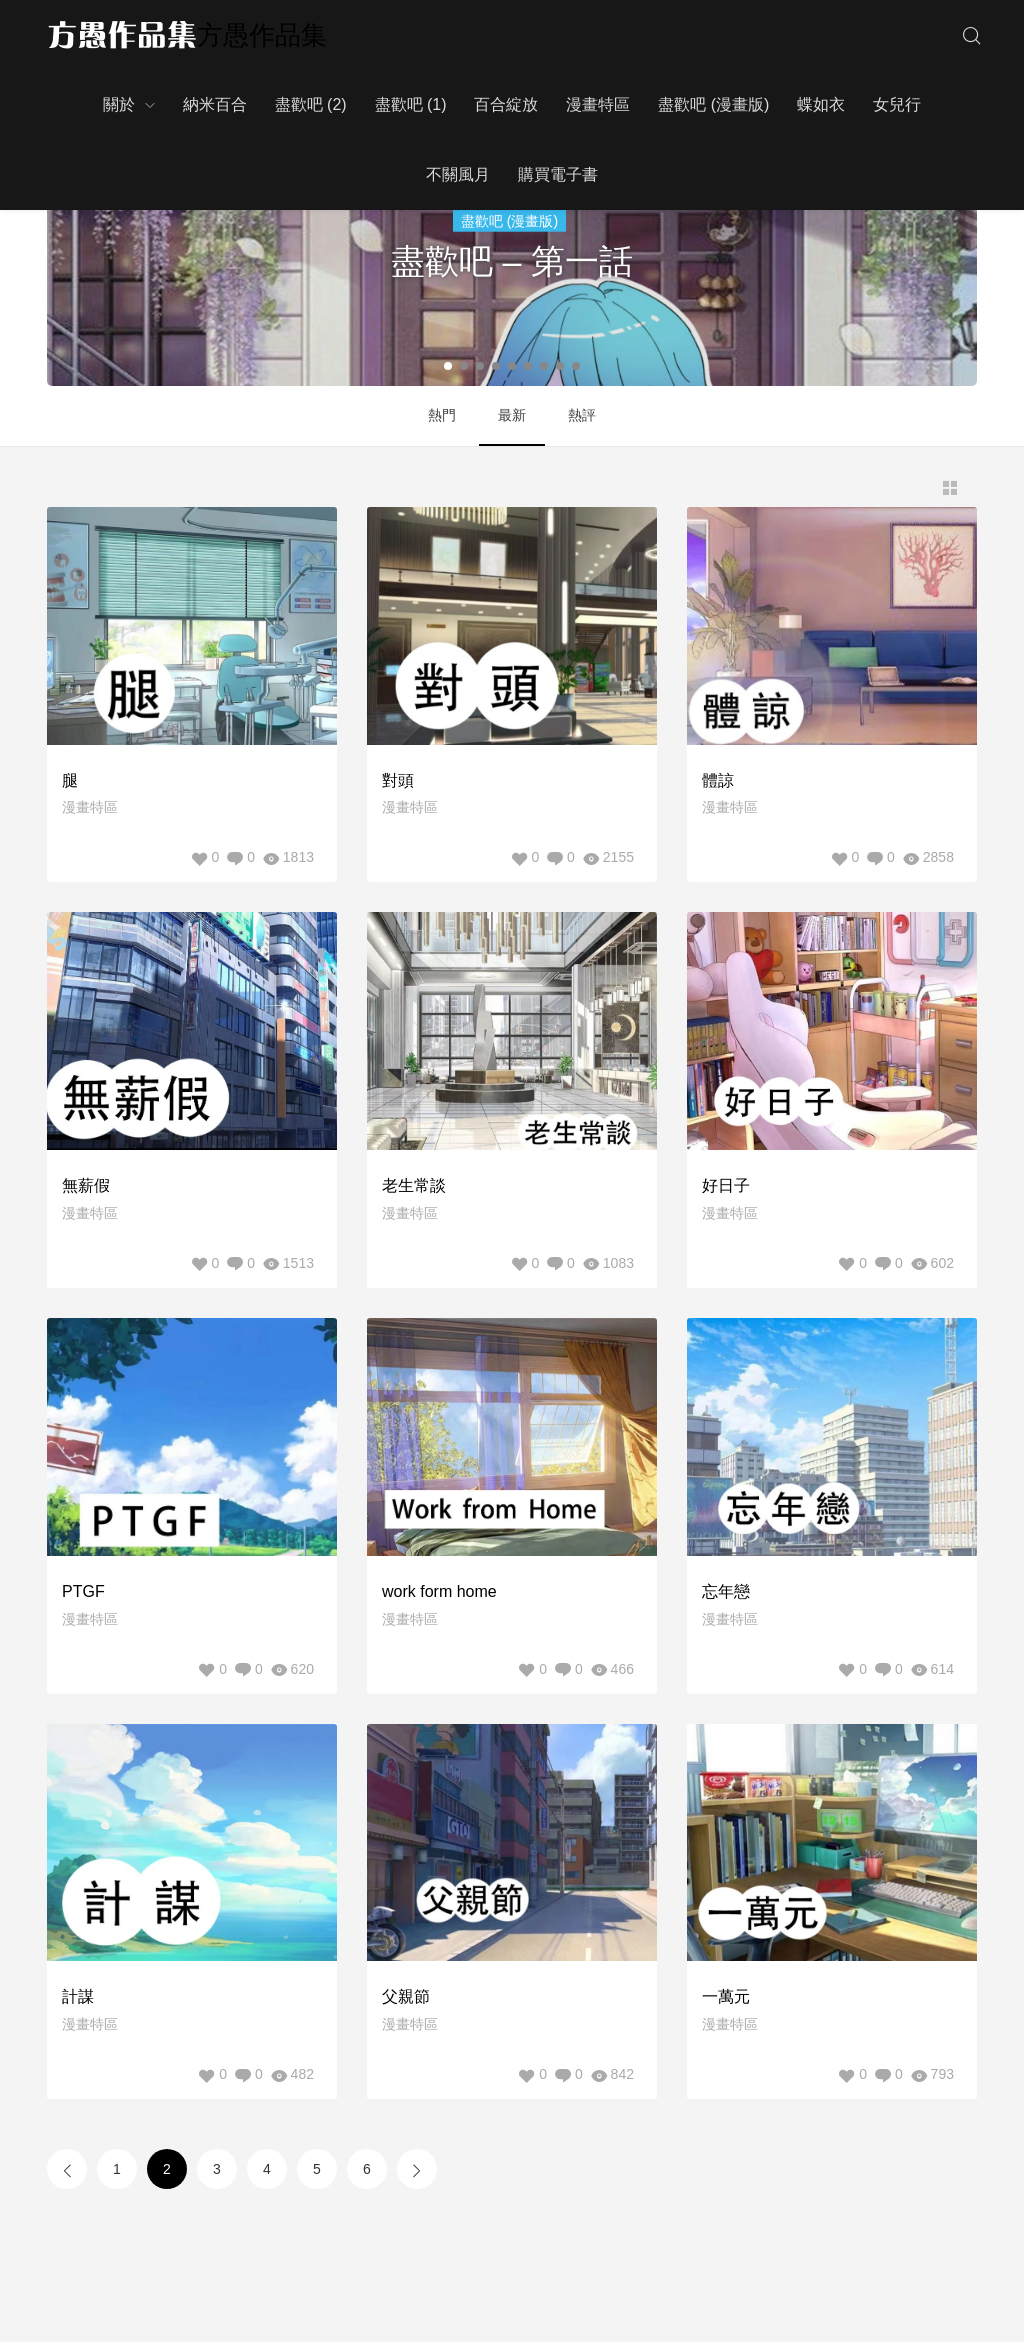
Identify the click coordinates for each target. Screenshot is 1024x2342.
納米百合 (215, 104)
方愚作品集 (262, 35)
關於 (119, 104)
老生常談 (414, 1185)
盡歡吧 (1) (411, 104)
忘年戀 (726, 1591)
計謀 (78, 1996)
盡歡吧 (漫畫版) (713, 104)
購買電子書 (558, 174)
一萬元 (726, 1996)
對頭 (398, 780)
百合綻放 (506, 104)
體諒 (718, 780)
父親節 (406, 1996)
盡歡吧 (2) (311, 104)
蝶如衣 (821, 104)
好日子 (726, 1185)
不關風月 (458, 174)
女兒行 (897, 104)
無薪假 (86, 1185)
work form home (439, 1591)
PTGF (83, 1591)
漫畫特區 (598, 104)
